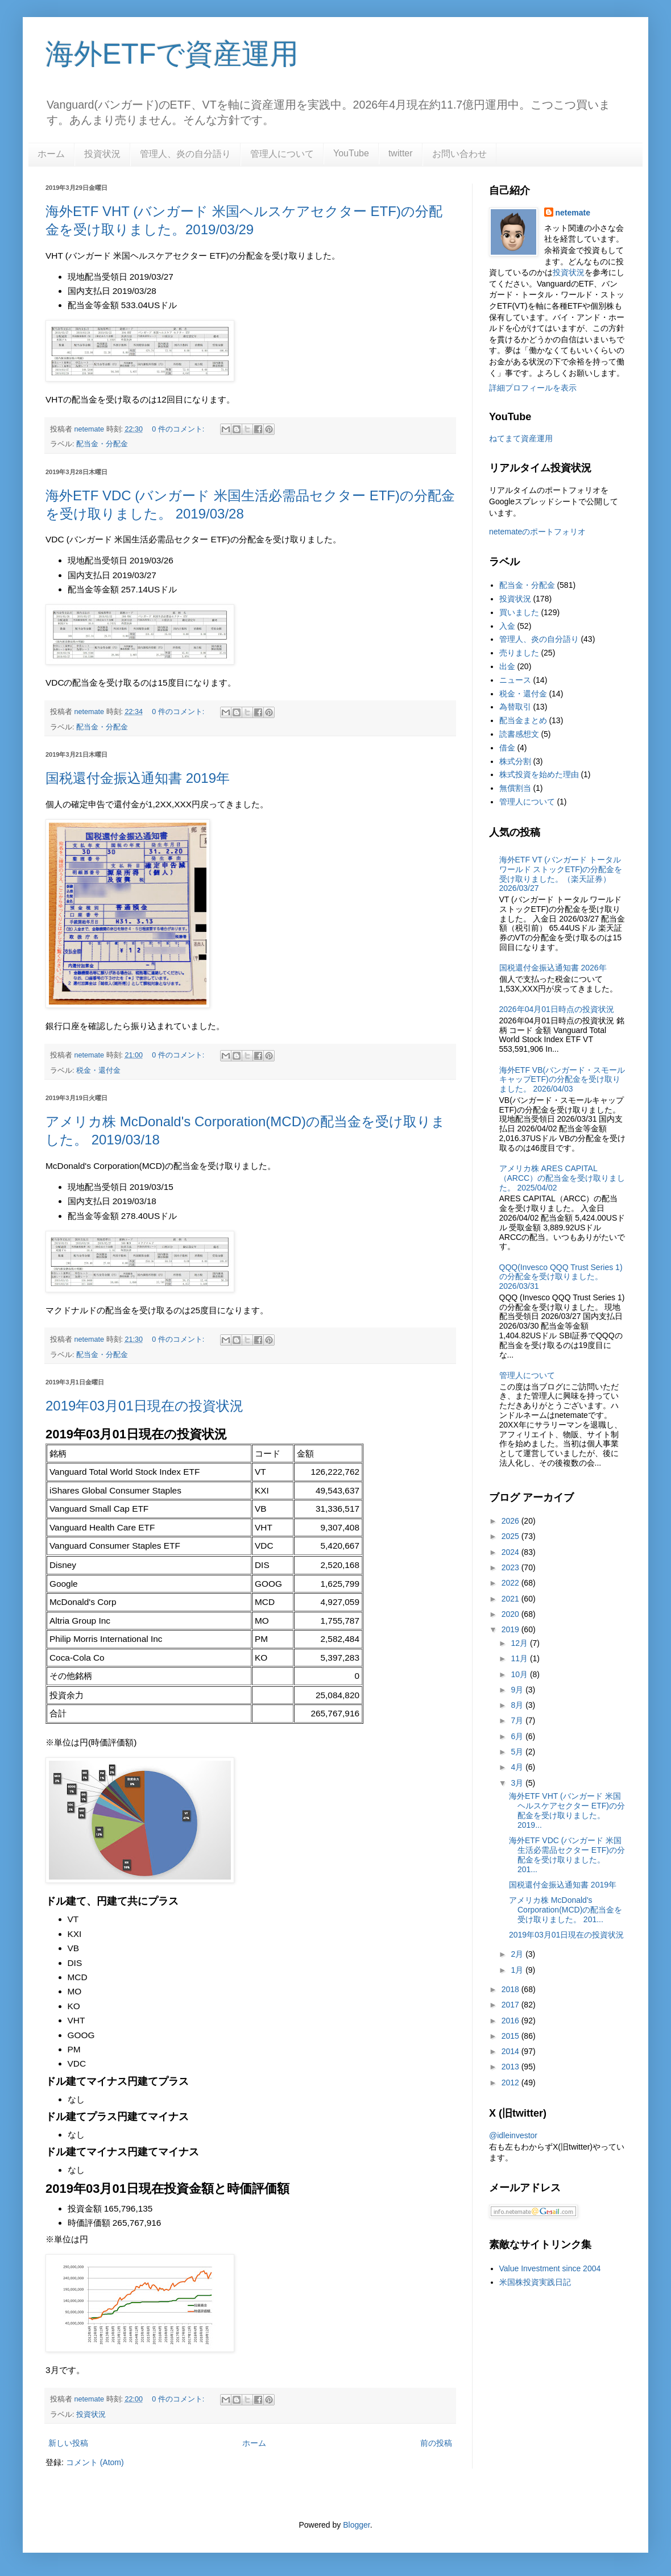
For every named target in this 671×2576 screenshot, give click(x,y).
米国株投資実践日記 (535, 2282)
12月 (520, 1643)
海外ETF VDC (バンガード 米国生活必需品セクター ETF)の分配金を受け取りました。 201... (567, 1854)
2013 (511, 2066)
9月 (518, 1689)
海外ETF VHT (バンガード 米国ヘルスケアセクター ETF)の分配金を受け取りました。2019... (567, 1810)
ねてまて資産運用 (521, 438)
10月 (520, 1674)
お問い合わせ (459, 154)
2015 (511, 2035)
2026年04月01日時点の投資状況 (556, 1009)
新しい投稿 (68, 2443)
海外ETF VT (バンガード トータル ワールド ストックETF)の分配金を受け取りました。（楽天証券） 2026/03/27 (561, 874)
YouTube (351, 153)
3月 (518, 1782)
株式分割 (515, 761)
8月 (518, 1705)
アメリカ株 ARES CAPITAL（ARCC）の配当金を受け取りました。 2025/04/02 (562, 1178)
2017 (511, 2004)
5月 (518, 1751)
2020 (511, 1614)
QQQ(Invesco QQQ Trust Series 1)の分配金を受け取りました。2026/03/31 (561, 1277)
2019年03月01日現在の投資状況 (144, 1405)
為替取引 (515, 706)
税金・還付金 (98, 1071)
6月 (518, 1736)
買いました (519, 612)
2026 (511, 1520)
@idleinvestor (513, 2135)
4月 (518, 1767)
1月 (518, 1969)
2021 (511, 1598)
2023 (511, 1567)
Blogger (356, 2524)
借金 (507, 747)
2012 (511, 2082)
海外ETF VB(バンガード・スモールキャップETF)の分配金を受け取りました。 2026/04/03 (562, 1079)
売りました (519, 652)
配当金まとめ (523, 720)
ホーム (51, 154)
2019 (511, 1629)
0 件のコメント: (179, 429)
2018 (511, 1989)
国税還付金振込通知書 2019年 (137, 778)
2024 (511, 1552)
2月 (518, 1954)
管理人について (282, 154)
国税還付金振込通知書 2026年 (553, 967)
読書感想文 (519, 734)
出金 (507, 666)
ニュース (515, 680)
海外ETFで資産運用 (172, 54)
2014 (511, 2051)
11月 (520, 1658)
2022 (511, 1582)
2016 (511, 2020)
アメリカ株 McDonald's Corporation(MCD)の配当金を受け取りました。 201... (565, 1909)
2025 (511, 1536)
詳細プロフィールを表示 (533, 387)
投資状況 (102, 154)
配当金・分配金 (102, 444)
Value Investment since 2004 (550, 2268)
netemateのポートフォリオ (537, 531)
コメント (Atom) (95, 2462)
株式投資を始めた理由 (539, 774)
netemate (573, 212)
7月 (518, 1720)
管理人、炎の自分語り (185, 154)
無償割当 (515, 788)
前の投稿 (436, 2443)
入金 (507, 625)
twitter (400, 153)
